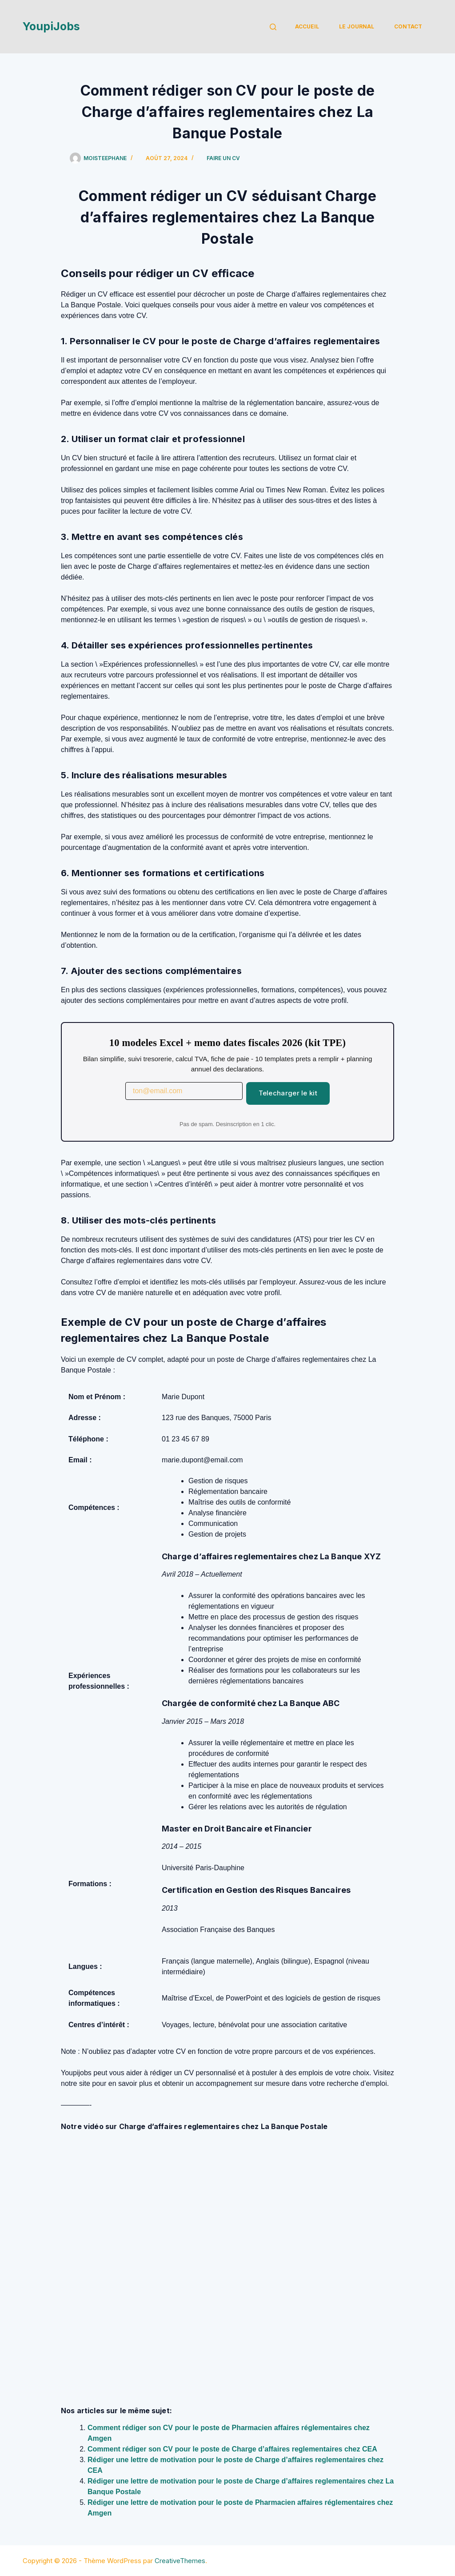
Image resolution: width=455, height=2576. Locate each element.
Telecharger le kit (288, 1093)
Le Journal (356, 26)
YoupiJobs (51, 26)
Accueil (307, 26)
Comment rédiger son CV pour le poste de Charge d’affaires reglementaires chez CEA (232, 2449)
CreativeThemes (180, 2560)
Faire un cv (223, 158)
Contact (408, 26)
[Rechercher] (273, 27)
